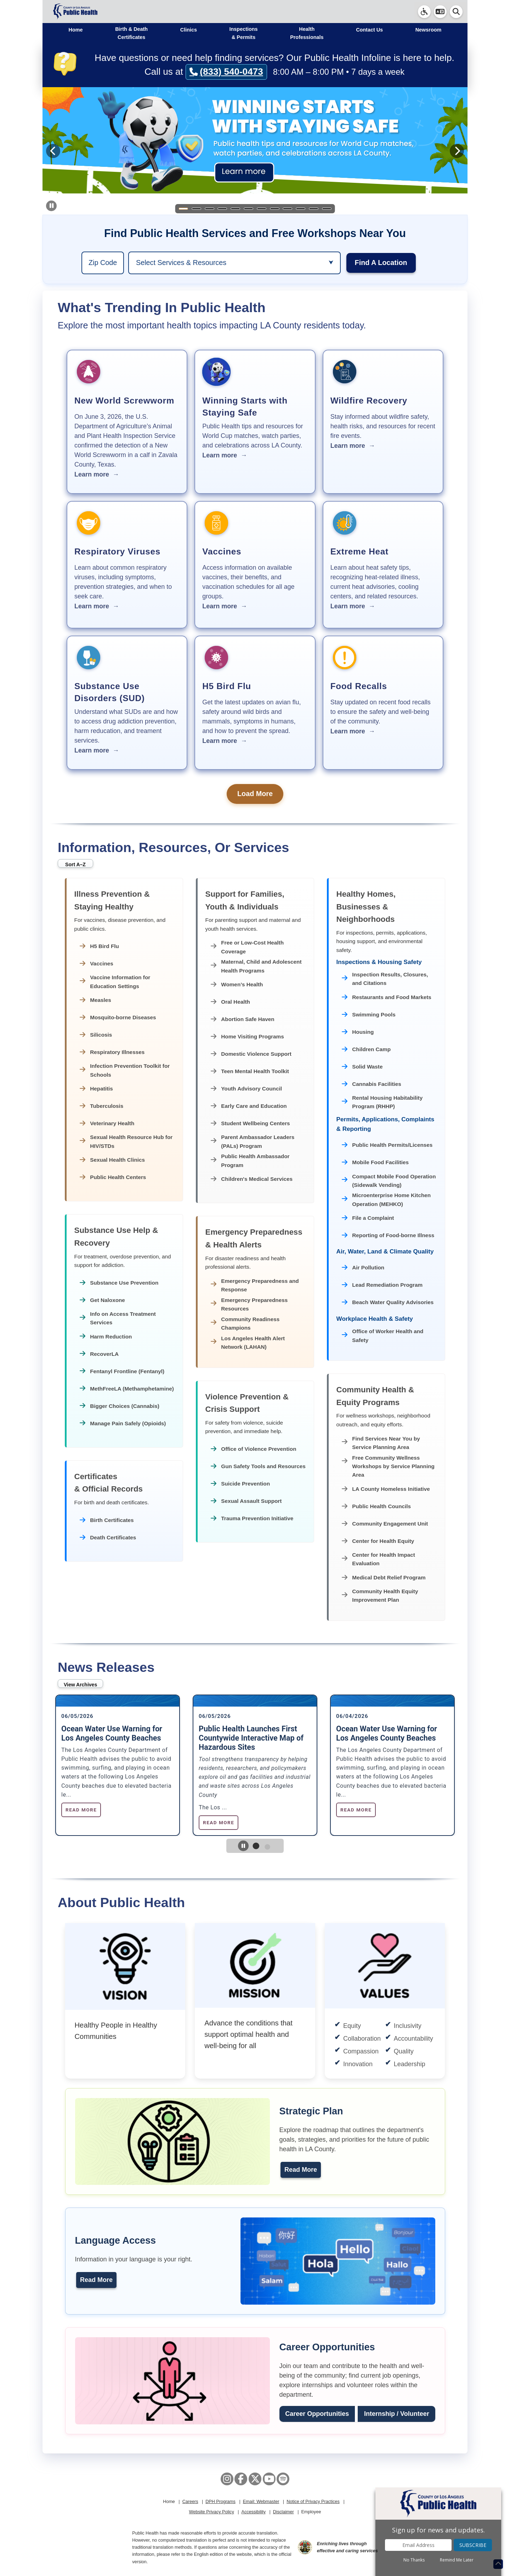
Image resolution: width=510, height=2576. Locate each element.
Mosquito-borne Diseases (118, 1017)
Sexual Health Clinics (112, 1160)
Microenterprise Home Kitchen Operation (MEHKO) (386, 1199)
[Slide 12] (326, 209)
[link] (424, 11)
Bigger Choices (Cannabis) (119, 1406)
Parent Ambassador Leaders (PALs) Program (253, 1141)
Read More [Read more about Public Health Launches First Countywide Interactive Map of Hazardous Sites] (218, 1822)
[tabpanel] (117, 1765)
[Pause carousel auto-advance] (51, 206)
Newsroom (428, 30)
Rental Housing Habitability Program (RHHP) (382, 1102)
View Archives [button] (80, 1684)
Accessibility (253, 2511)
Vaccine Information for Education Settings (115, 981)
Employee (311, 2511)
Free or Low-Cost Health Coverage (247, 947)
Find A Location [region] (381, 262)
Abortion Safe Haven (242, 1019)
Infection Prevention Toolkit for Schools (125, 1070)
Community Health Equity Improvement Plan (380, 1595)
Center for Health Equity (378, 1541)
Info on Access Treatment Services (118, 1318)
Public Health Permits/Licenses (387, 1145)
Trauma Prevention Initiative (252, 1518)
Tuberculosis (102, 1106)
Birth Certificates (107, 1520)
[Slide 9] (287, 209)
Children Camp (366, 1049)
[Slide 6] (248, 209)
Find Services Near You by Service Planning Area (381, 1443)
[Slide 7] (261, 209)
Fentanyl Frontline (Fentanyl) (122, 1371)
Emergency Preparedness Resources (249, 1304)
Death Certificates (108, 1537)
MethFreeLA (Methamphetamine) (127, 1388)
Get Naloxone (102, 1300)
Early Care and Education (249, 1106)
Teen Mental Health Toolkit (250, 1071)
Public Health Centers (113, 1177)
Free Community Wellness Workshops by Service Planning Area (388, 1466)
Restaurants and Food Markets (386, 997)
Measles (95, 1000)
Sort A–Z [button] (75, 864)
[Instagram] (227, 2479)
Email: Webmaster (261, 2501)
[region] (102, 263)
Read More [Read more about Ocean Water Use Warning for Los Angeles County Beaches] (81, 1810)
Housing (358, 1032)
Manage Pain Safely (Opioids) (123, 1423)
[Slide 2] (196, 209)
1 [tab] (261, 1851)
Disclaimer (283, 2511)
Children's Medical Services (252, 1179)
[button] (440, 11)
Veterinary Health (107, 1123)
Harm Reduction (106, 1336)
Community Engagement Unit (385, 1524)
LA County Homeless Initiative (386, 1489)
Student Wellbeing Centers (250, 1123)
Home (76, 30)
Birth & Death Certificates (131, 33)
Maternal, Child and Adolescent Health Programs (256, 966)
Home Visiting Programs (247, 1036)
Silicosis (96, 1035)
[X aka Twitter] (255, 2479)
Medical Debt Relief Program (384, 1577)
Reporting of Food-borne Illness (388, 1235)
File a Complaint (368, 1218)
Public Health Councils (376, 1506)
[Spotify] (283, 2479)
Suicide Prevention (240, 1483)
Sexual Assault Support (246, 1501)
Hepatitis (96, 1088)
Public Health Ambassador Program (250, 1160)
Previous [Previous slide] (48, 1765)
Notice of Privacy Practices (313, 2501)
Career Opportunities (317, 2413)
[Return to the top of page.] (498, 2564)
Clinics (188, 30)
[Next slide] (457, 151)
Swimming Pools (369, 1014)
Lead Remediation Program (382, 1285)
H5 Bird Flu (99, 946)
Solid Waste (362, 1066)
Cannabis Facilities (371, 1084)
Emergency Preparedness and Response (255, 1285)
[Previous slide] (53, 151)
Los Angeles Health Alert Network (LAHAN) (248, 1342)
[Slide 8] (274, 209)
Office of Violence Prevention (253, 1449)
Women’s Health (237, 984)
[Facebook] (240, 2479)
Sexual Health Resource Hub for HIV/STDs (126, 1141)
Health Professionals (306, 33)
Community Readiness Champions (245, 1323)
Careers (190, 2501)
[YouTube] (269, 2479)
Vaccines (96, 963)
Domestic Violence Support (251, 1054)
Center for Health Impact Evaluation (378, 1559)
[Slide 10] (300, 209)
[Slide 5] (235, 209)
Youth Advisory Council (246, 1088)
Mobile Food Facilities (375, 1162)
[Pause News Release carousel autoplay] (243, 1846)
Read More (300, 2169)
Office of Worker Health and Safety (383, 1335)
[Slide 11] (313, 209)
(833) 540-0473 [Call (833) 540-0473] (226, 71)
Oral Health (230, 1002)
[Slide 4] (222, 209)
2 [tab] (271, 1851)
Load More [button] (255, 793)
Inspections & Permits (244, 33)
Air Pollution (363, 1267)
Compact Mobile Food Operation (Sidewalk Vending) (389, 1180)
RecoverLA (99, 1353)
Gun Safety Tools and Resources (258, 1466)
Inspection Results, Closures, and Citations (385, 978)
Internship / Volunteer (396, 2413)
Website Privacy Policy (211, 2511)
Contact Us (369, 30)
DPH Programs (220, 2501)
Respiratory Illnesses (112, 1052)
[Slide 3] (209, 209)
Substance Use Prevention (119, 1283)
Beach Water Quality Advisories (388, 1302)
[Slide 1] (183, 209)
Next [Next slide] (462, 1765)
